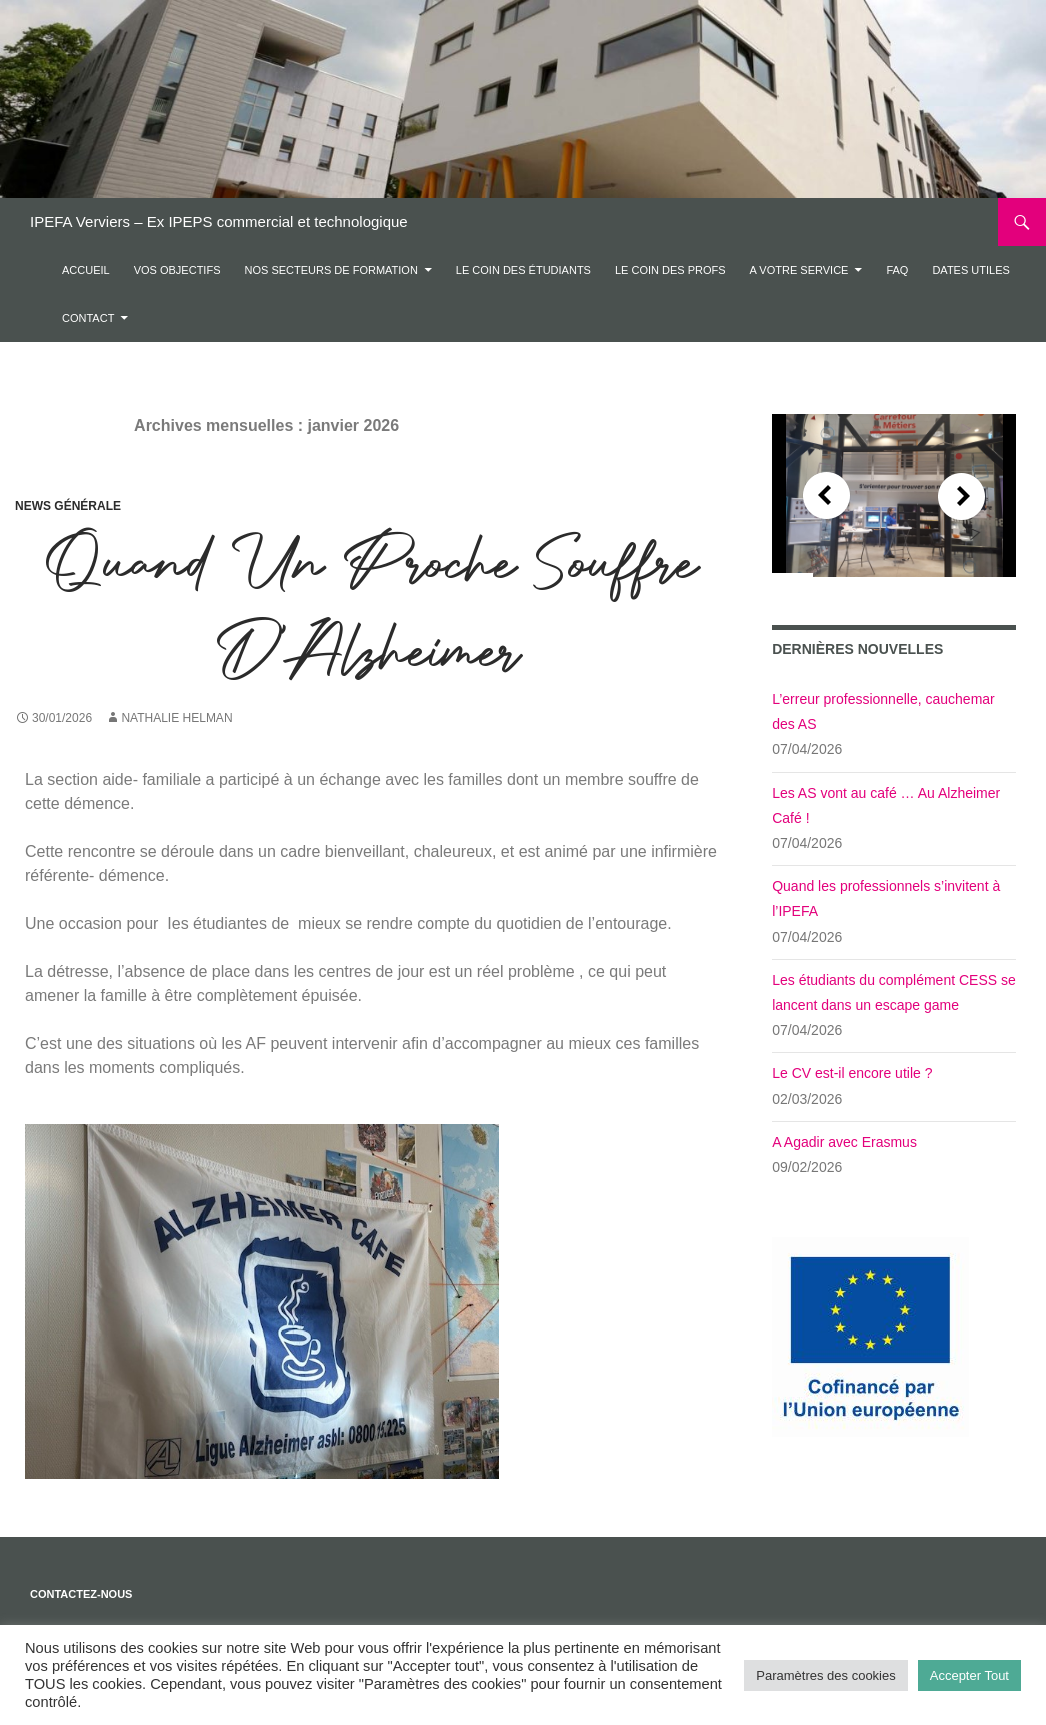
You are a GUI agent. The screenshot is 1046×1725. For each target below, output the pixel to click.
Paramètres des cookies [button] (825, 1675)
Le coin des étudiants (523, 270)
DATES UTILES (970, 270)
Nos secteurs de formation (330, 270)
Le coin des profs (670, 270)
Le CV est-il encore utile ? (852, 1073)
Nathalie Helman (176, 718)
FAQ (897, 270)
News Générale (68, 506)
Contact (88, 318)
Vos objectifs (177, 270)
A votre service (799, 270)
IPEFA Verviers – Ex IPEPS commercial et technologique (219, 221)
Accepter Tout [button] (969, 1675)
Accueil (86, 270)
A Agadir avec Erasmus (844, 1142)
